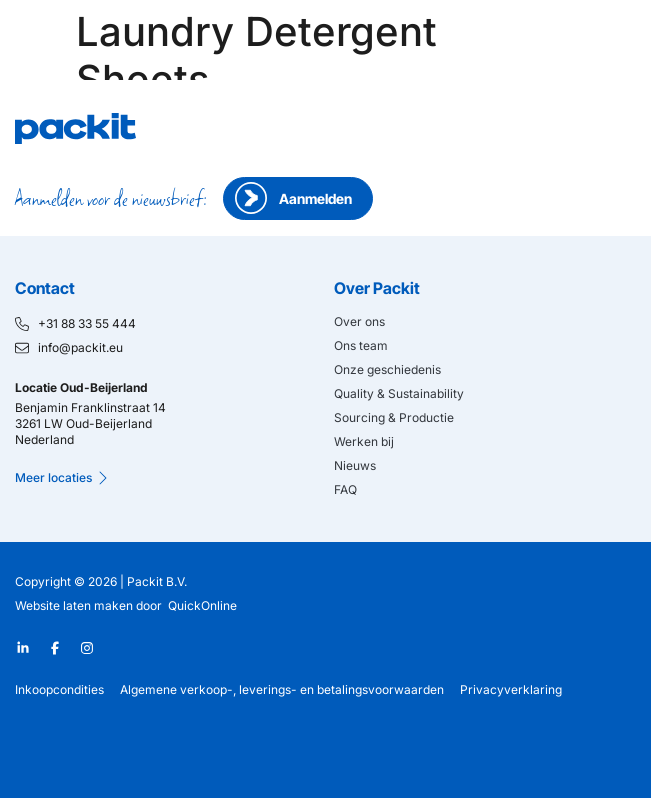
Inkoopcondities (59, 689)
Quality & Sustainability (399, 393)
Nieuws (355, 465)
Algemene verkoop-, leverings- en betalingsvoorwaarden (282, 689)
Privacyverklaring (511, 689)
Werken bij (364, 441)
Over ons (359, 321)
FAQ (345, 489)
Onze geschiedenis (387, 369)
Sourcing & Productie (394, 417)
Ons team (361, 345)
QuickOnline (202, 605)
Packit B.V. (157, 581)
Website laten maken (74, 605)
